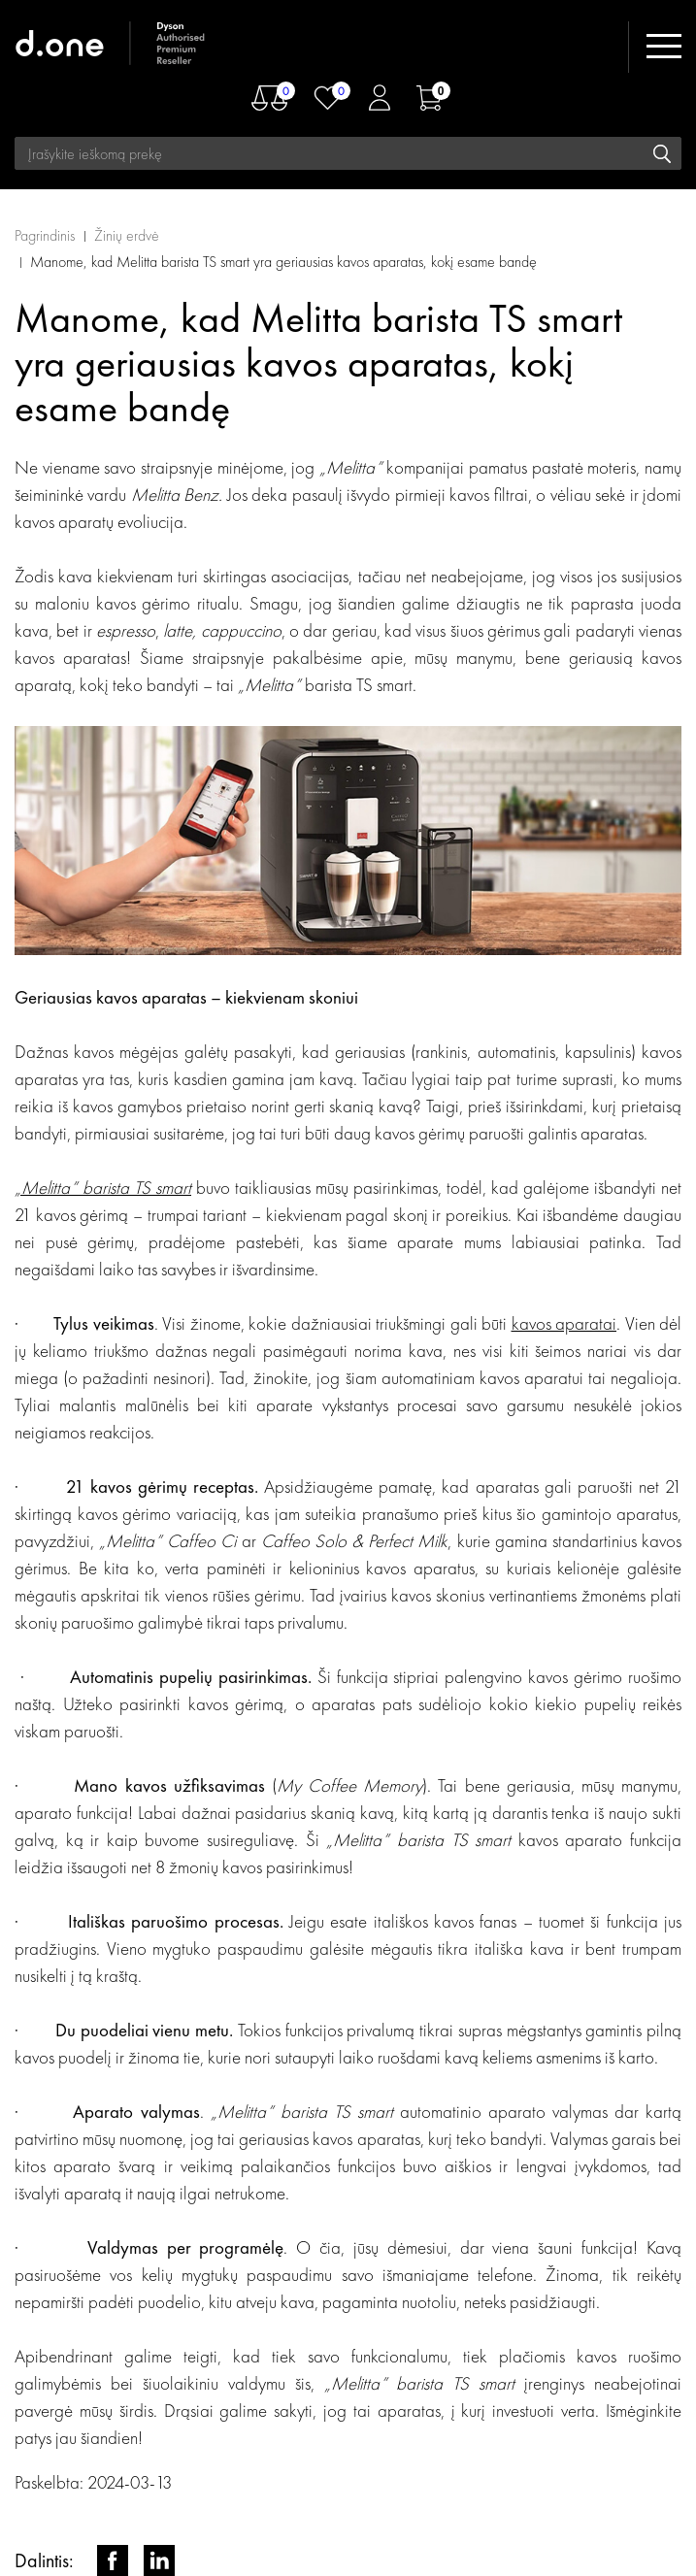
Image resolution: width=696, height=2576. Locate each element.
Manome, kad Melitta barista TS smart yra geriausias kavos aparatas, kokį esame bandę (283, 261)
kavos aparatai (564, 1323)
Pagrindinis (45, 235)
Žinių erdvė (126, 235)
